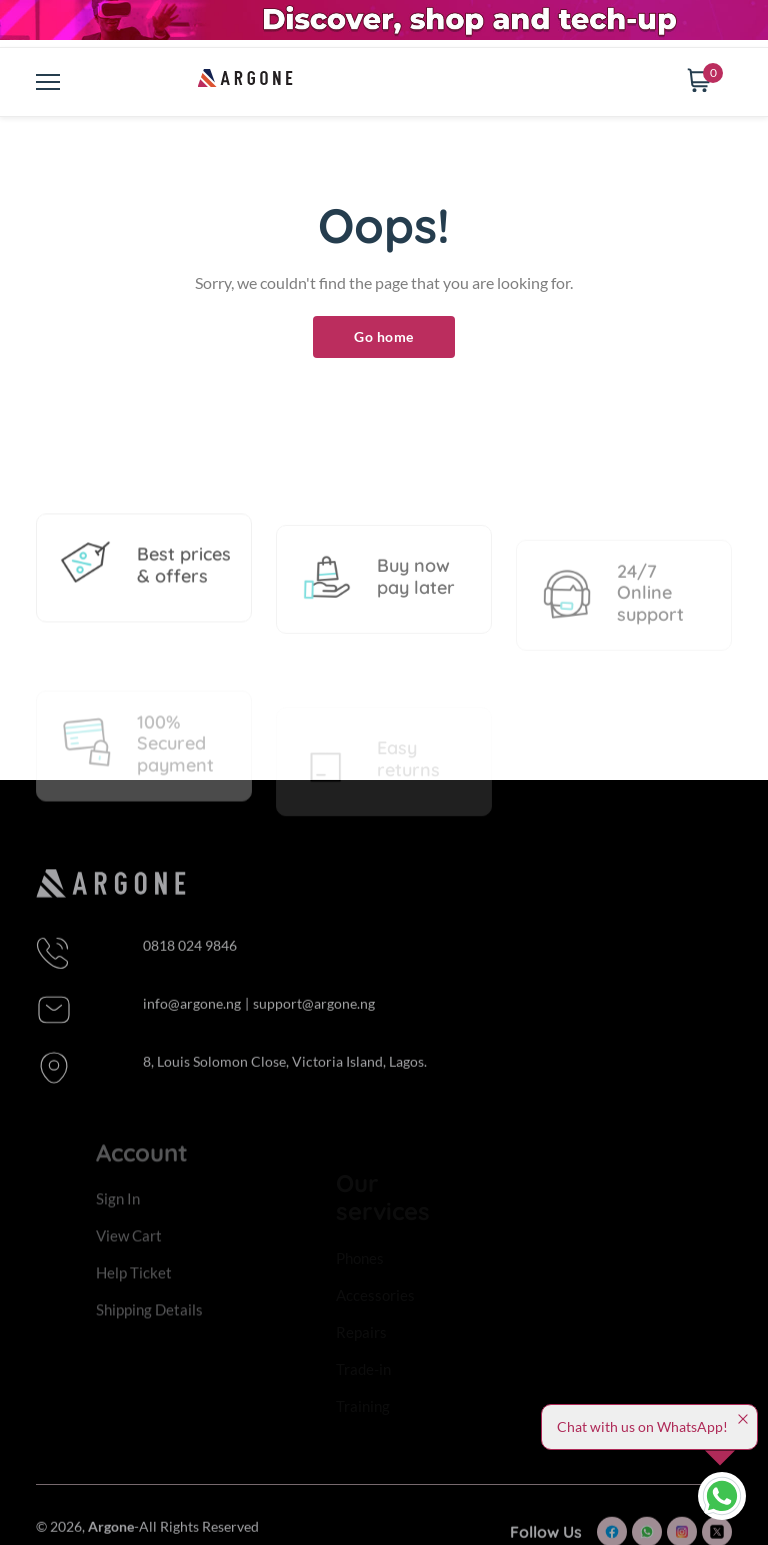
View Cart (129, 1263)
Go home (384, 336)
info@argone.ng (192, 1027)
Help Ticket (134, 1300)
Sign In (118, 1226)
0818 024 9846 (190, 969)
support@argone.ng (314, 1027)
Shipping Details (149, 1337)
